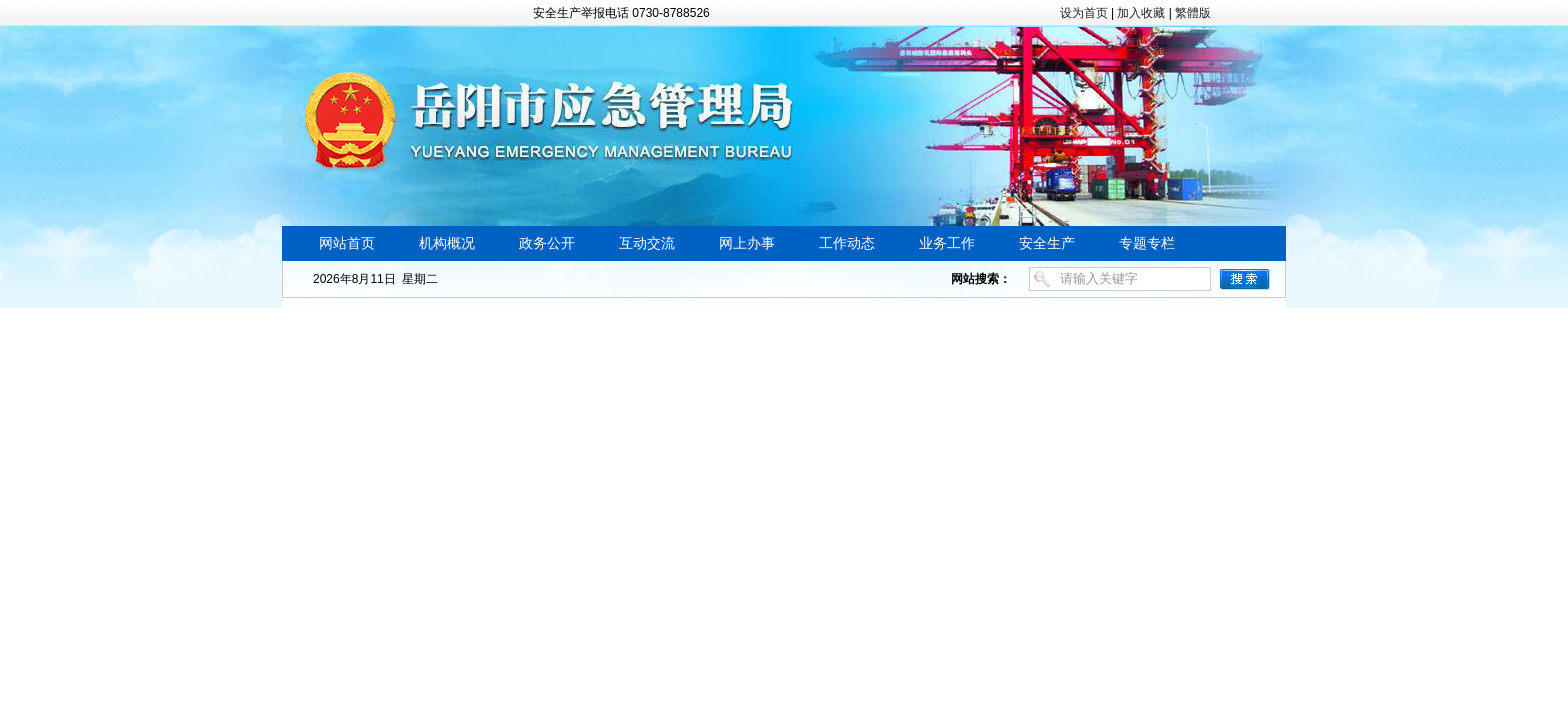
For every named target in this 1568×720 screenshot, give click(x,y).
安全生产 (1047, 243)
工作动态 (847, 243)
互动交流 (647, 243)
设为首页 (1084, 13)
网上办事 (747, 243)
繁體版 (1193, 13)
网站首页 (347, 243)
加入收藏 (1141, 13)
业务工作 (947, 243)
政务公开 (547, 243)
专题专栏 (1147, 243)
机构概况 (447, 243)
